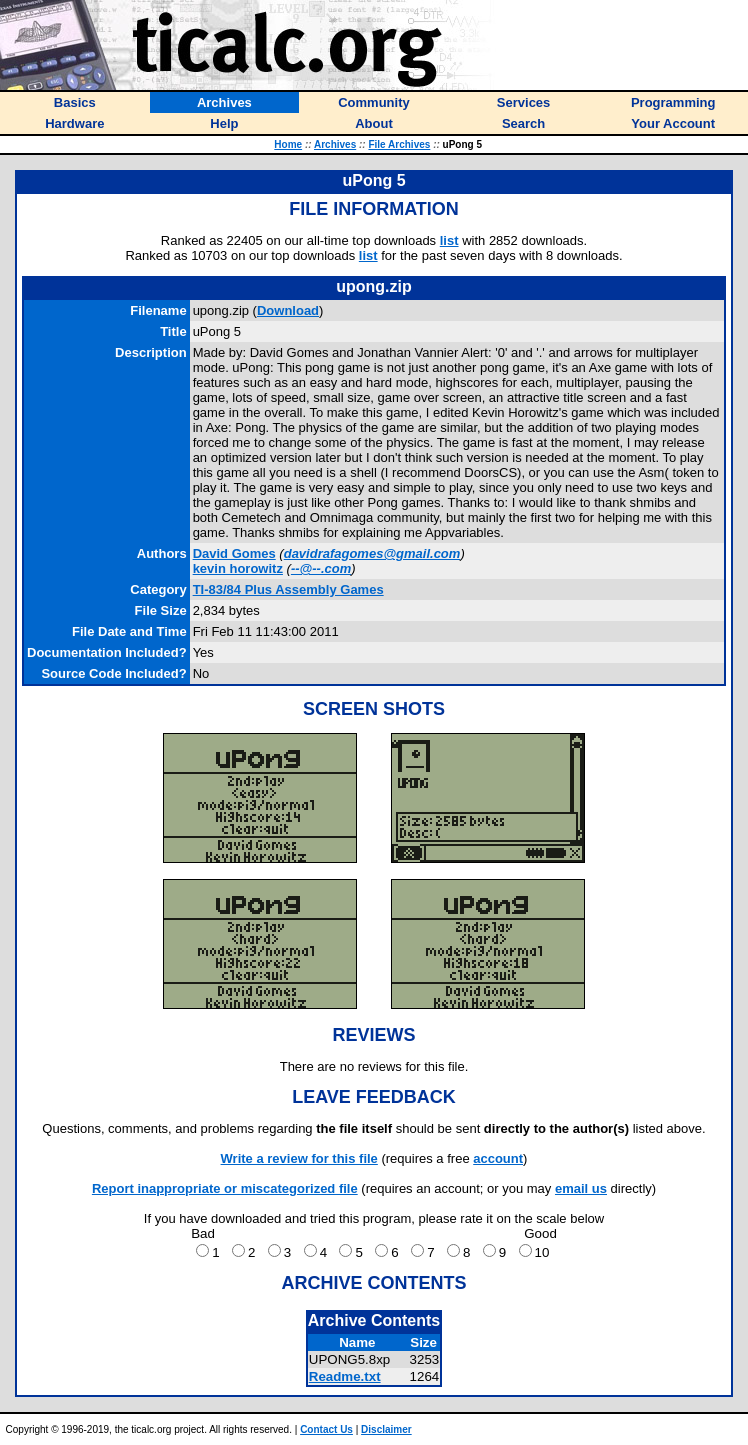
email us (581, 1188)
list (449, 240)
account (498, 1158)
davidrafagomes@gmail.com (372, 553)
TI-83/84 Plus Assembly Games (288, 589)
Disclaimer (386, 1429)
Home (288, 144)
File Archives (399, 144)
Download (288, 310)
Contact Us (326, 1429)
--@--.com (321, 568)
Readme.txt (345, 1376)
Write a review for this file (299, 1158)
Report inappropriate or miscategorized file (225, 1188)
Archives (335, 144)
